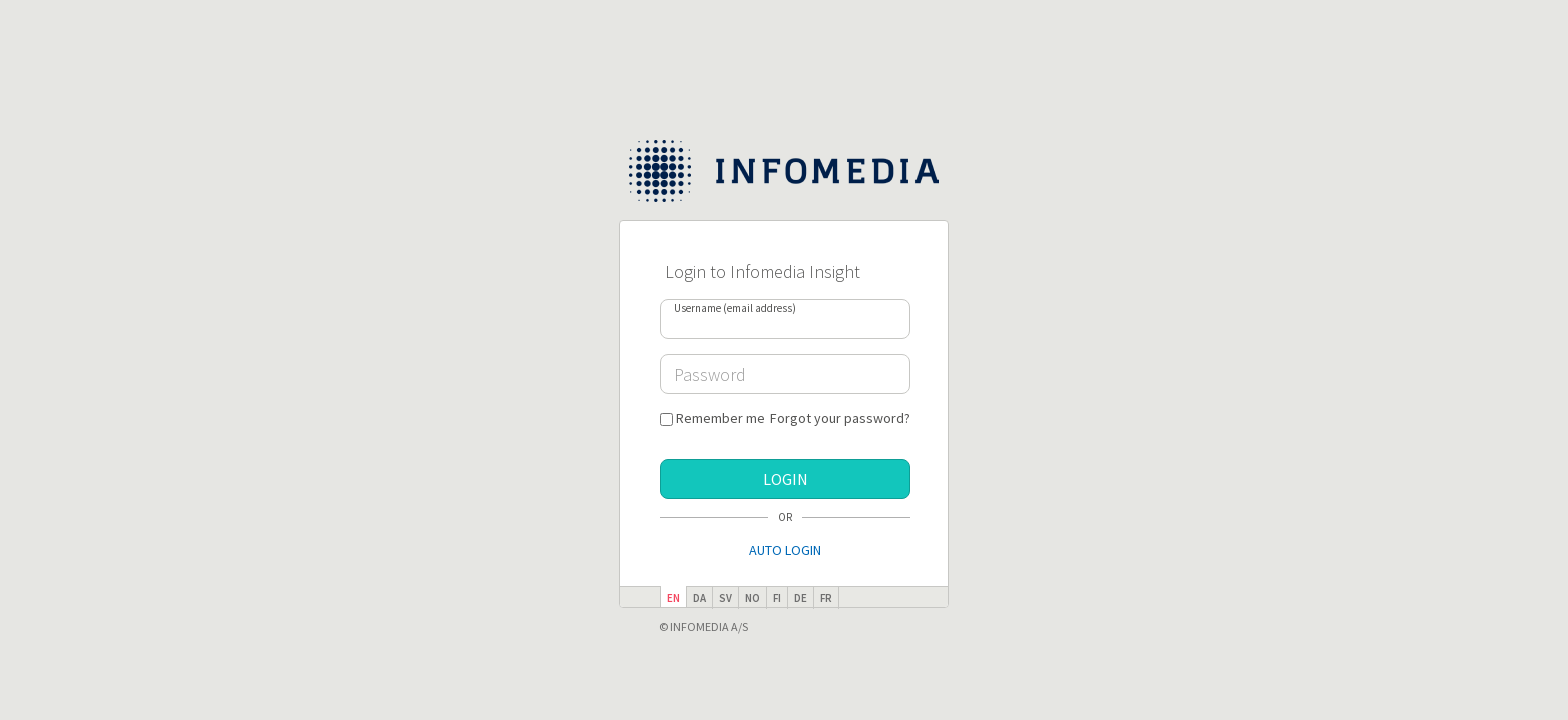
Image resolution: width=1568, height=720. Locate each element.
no (752, 598)
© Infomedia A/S (703, 626)
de (800, 598)
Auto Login (785, 550)
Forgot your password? (840, 418)
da (699, 598)
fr (826, 598)
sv (725, 598)
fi (777, 598)
